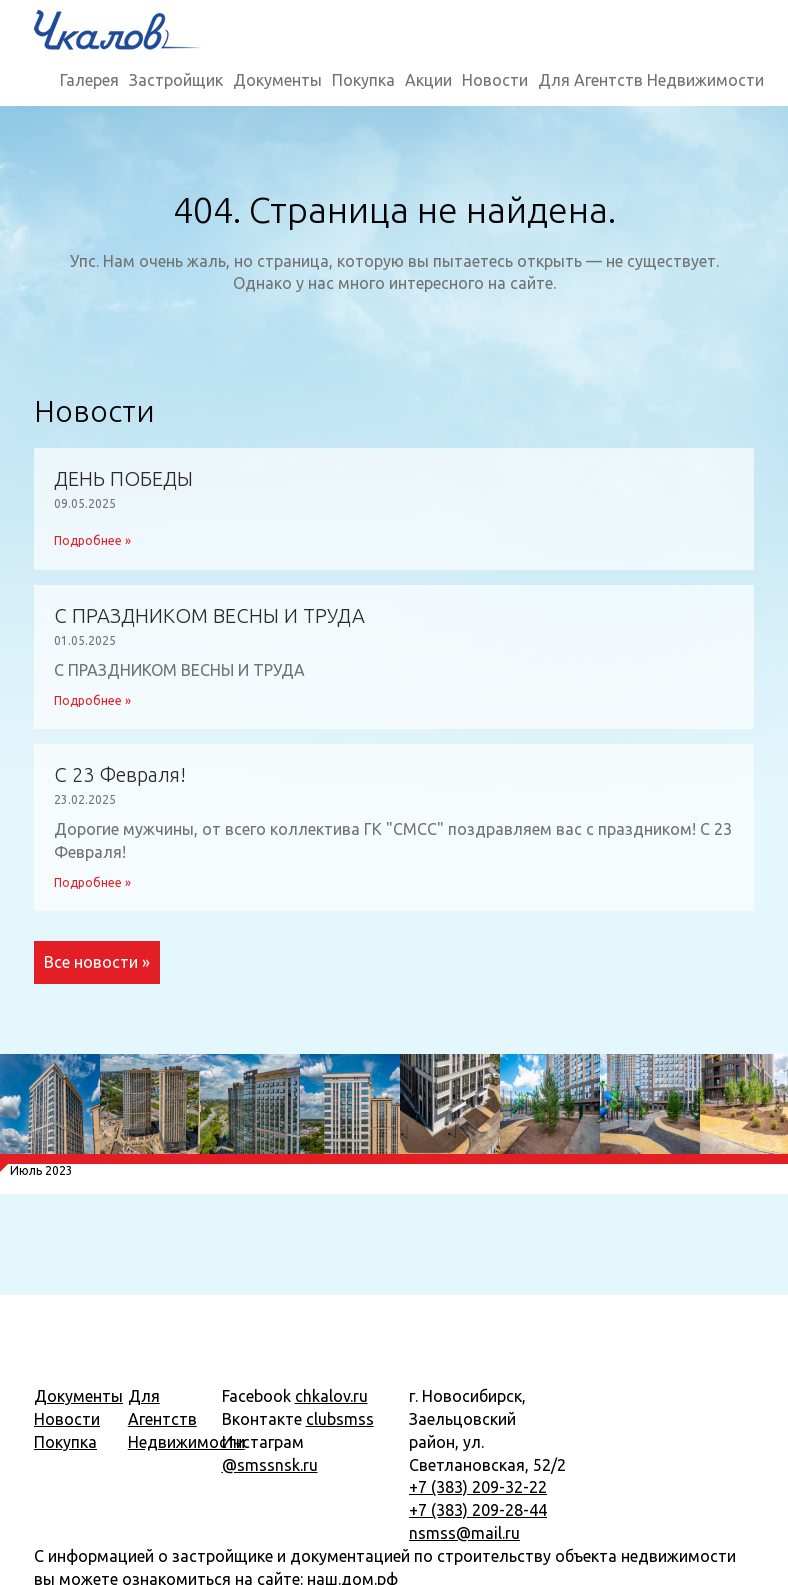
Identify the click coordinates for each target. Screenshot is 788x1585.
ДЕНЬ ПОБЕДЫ (123, 479)
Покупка (363, 80)
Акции (428, 80)
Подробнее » (92, 540)
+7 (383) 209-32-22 (478, 1487)
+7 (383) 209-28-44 (478, 1510)
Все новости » (97, 962)
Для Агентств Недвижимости (651, 80)
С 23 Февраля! (120, 775)
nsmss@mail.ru (464, 1533)
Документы (277, 80)
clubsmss (340, 1419)
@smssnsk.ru (270, 1465)
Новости (495, 80)
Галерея (89, 80)
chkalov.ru (331, 1396)
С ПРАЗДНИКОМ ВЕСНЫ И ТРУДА (209, 616)
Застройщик (176, 80)
